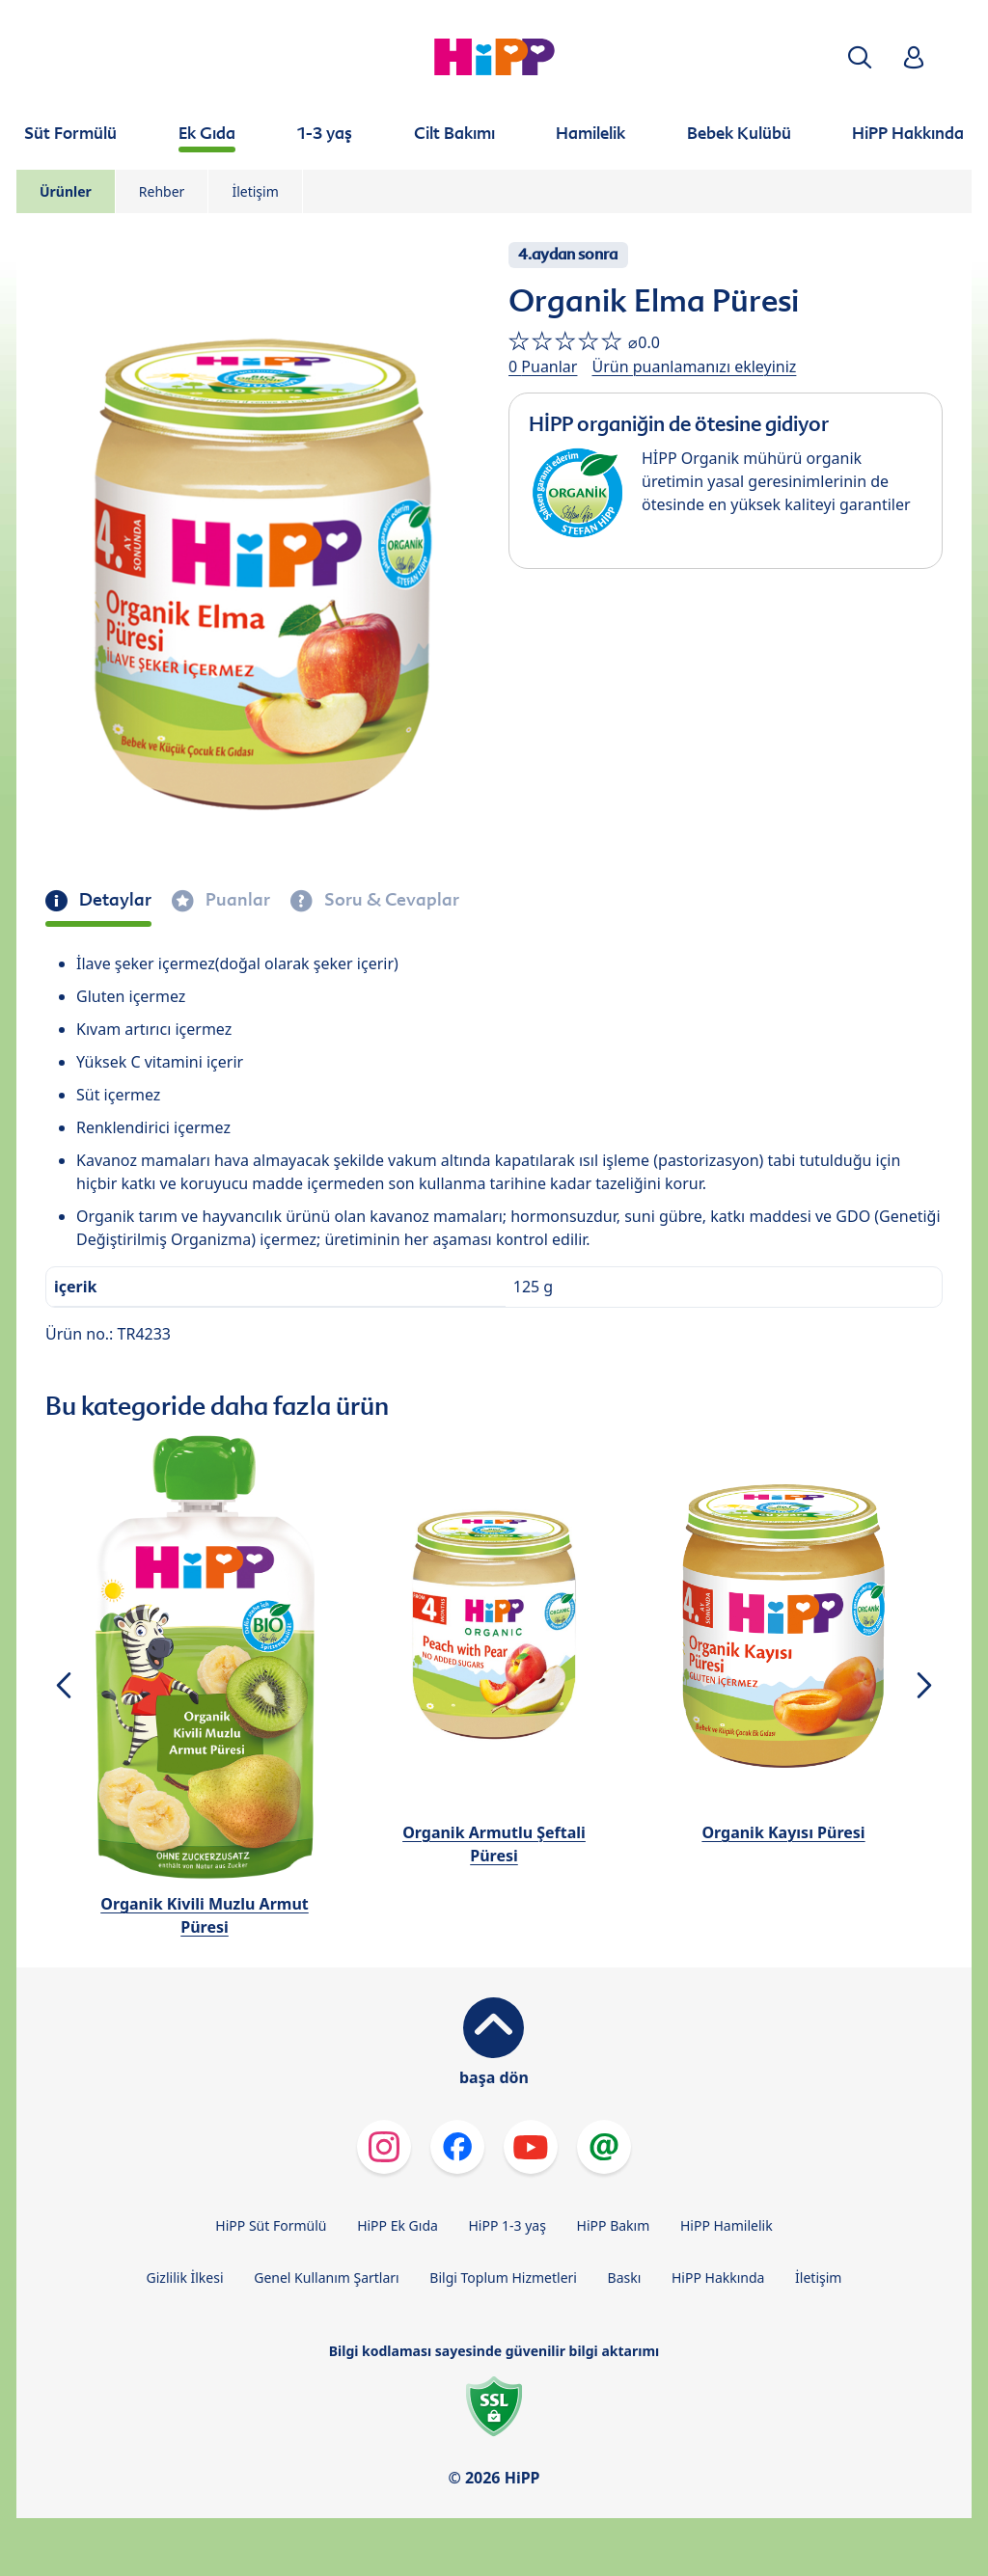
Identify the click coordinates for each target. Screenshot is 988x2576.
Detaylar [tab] (113, 899)
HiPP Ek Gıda (397, 2225)
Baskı (625, 2277)
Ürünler (66, 191)
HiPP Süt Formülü (270, 2225)
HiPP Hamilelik (726, 2225)
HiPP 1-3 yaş (507, 2225)
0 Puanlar (542, 366)
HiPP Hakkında (718, 2277)
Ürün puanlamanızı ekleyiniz (693, 366)
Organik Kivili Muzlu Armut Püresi (204, 1915)
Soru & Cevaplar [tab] (389, 899)
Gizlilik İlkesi (185, 2277)
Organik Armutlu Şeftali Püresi (494, 1844)
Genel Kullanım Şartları (326, 2277)
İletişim (255, 191)
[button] (859, 57)
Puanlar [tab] (236, 899)
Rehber (162, 191)
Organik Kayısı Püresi (782, 1832)
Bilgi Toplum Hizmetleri (503, 2277)
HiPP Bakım (613, 2225)
